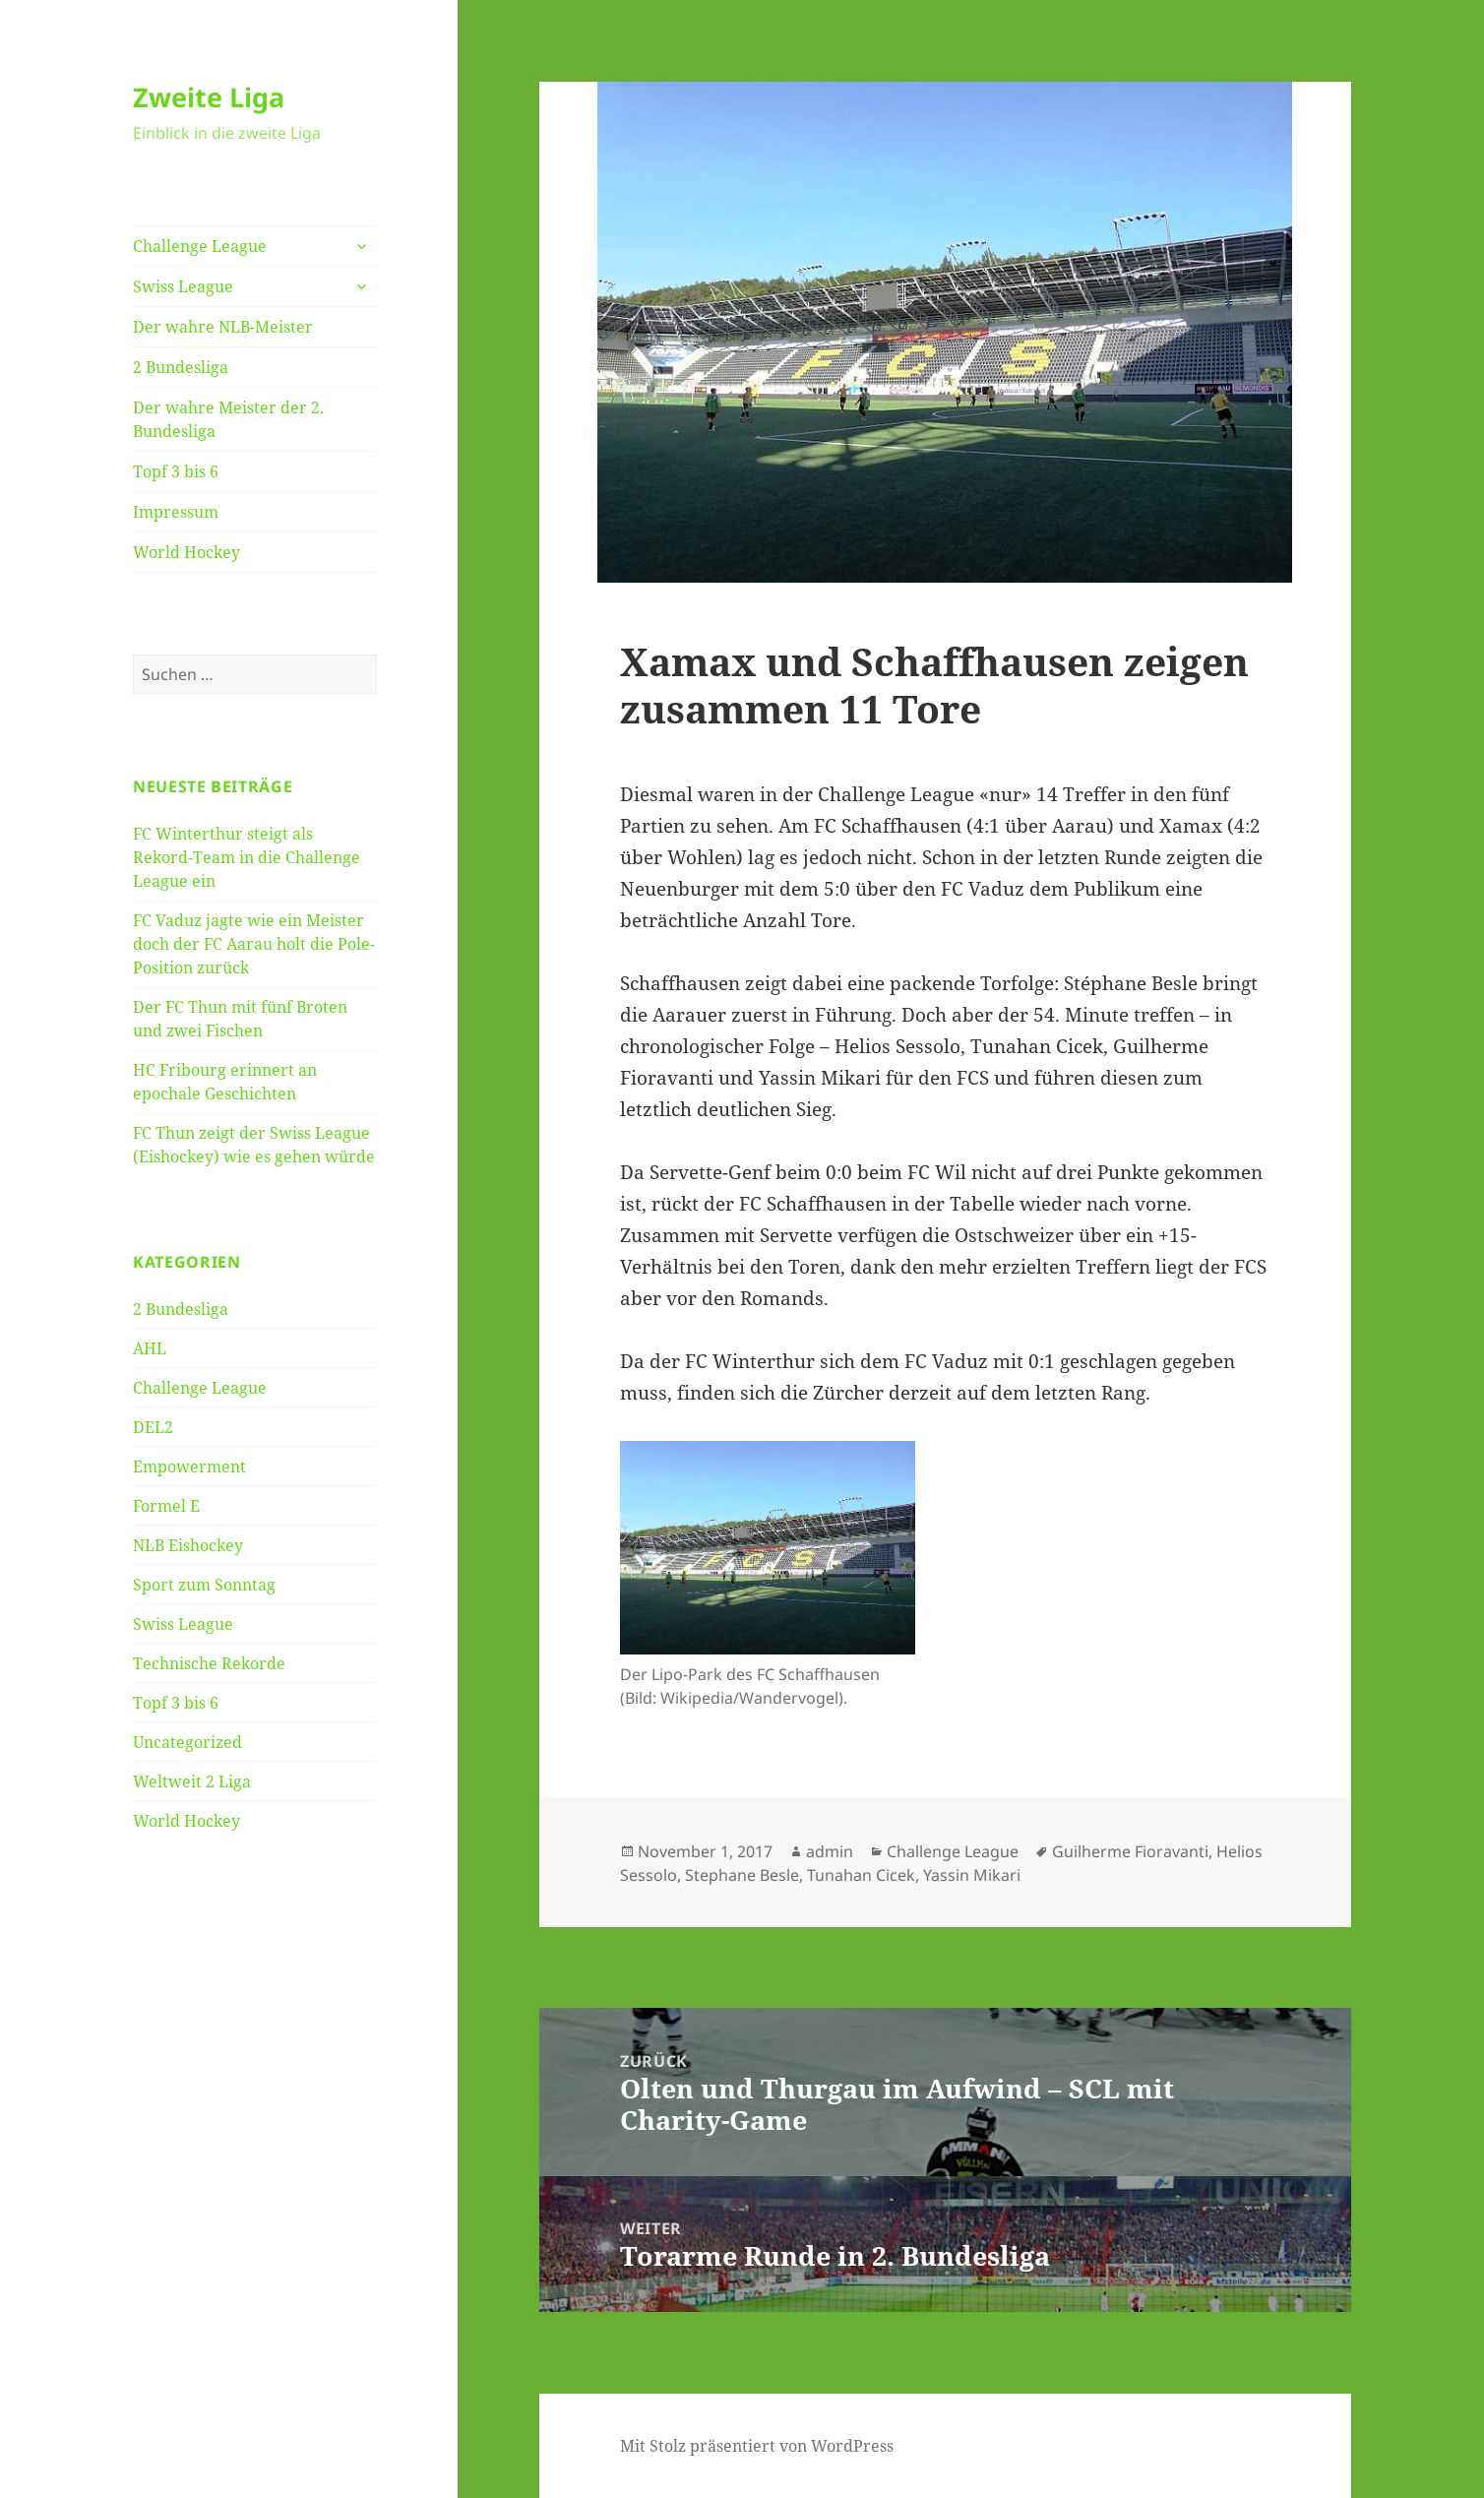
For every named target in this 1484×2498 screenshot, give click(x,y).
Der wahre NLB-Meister (223, 327)
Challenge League (200, 246)
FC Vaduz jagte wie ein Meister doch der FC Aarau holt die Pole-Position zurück (254, 943)
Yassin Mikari (971, 1875)
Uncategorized (187, 1742)
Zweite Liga (208, 97)
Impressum (175, 512)
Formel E (166, 1506)
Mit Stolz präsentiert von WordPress (757, 2446)
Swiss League (183, 286)
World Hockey (186, 552)
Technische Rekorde (209, 1663)
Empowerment (189, 1466)
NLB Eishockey (188, 1545)
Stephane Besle (742, 1875)
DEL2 (153, 1427)
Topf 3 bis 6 (175, 471)
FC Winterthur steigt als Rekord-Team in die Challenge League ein (246, 857)
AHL (149, 1348)
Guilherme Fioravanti (1130, 1851)
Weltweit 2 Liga (192, 1781)
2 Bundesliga (180, 367)
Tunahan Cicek (861, 1875)
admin (829, 1851)
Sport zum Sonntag (204, 1584)
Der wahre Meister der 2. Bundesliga (228, 419)
